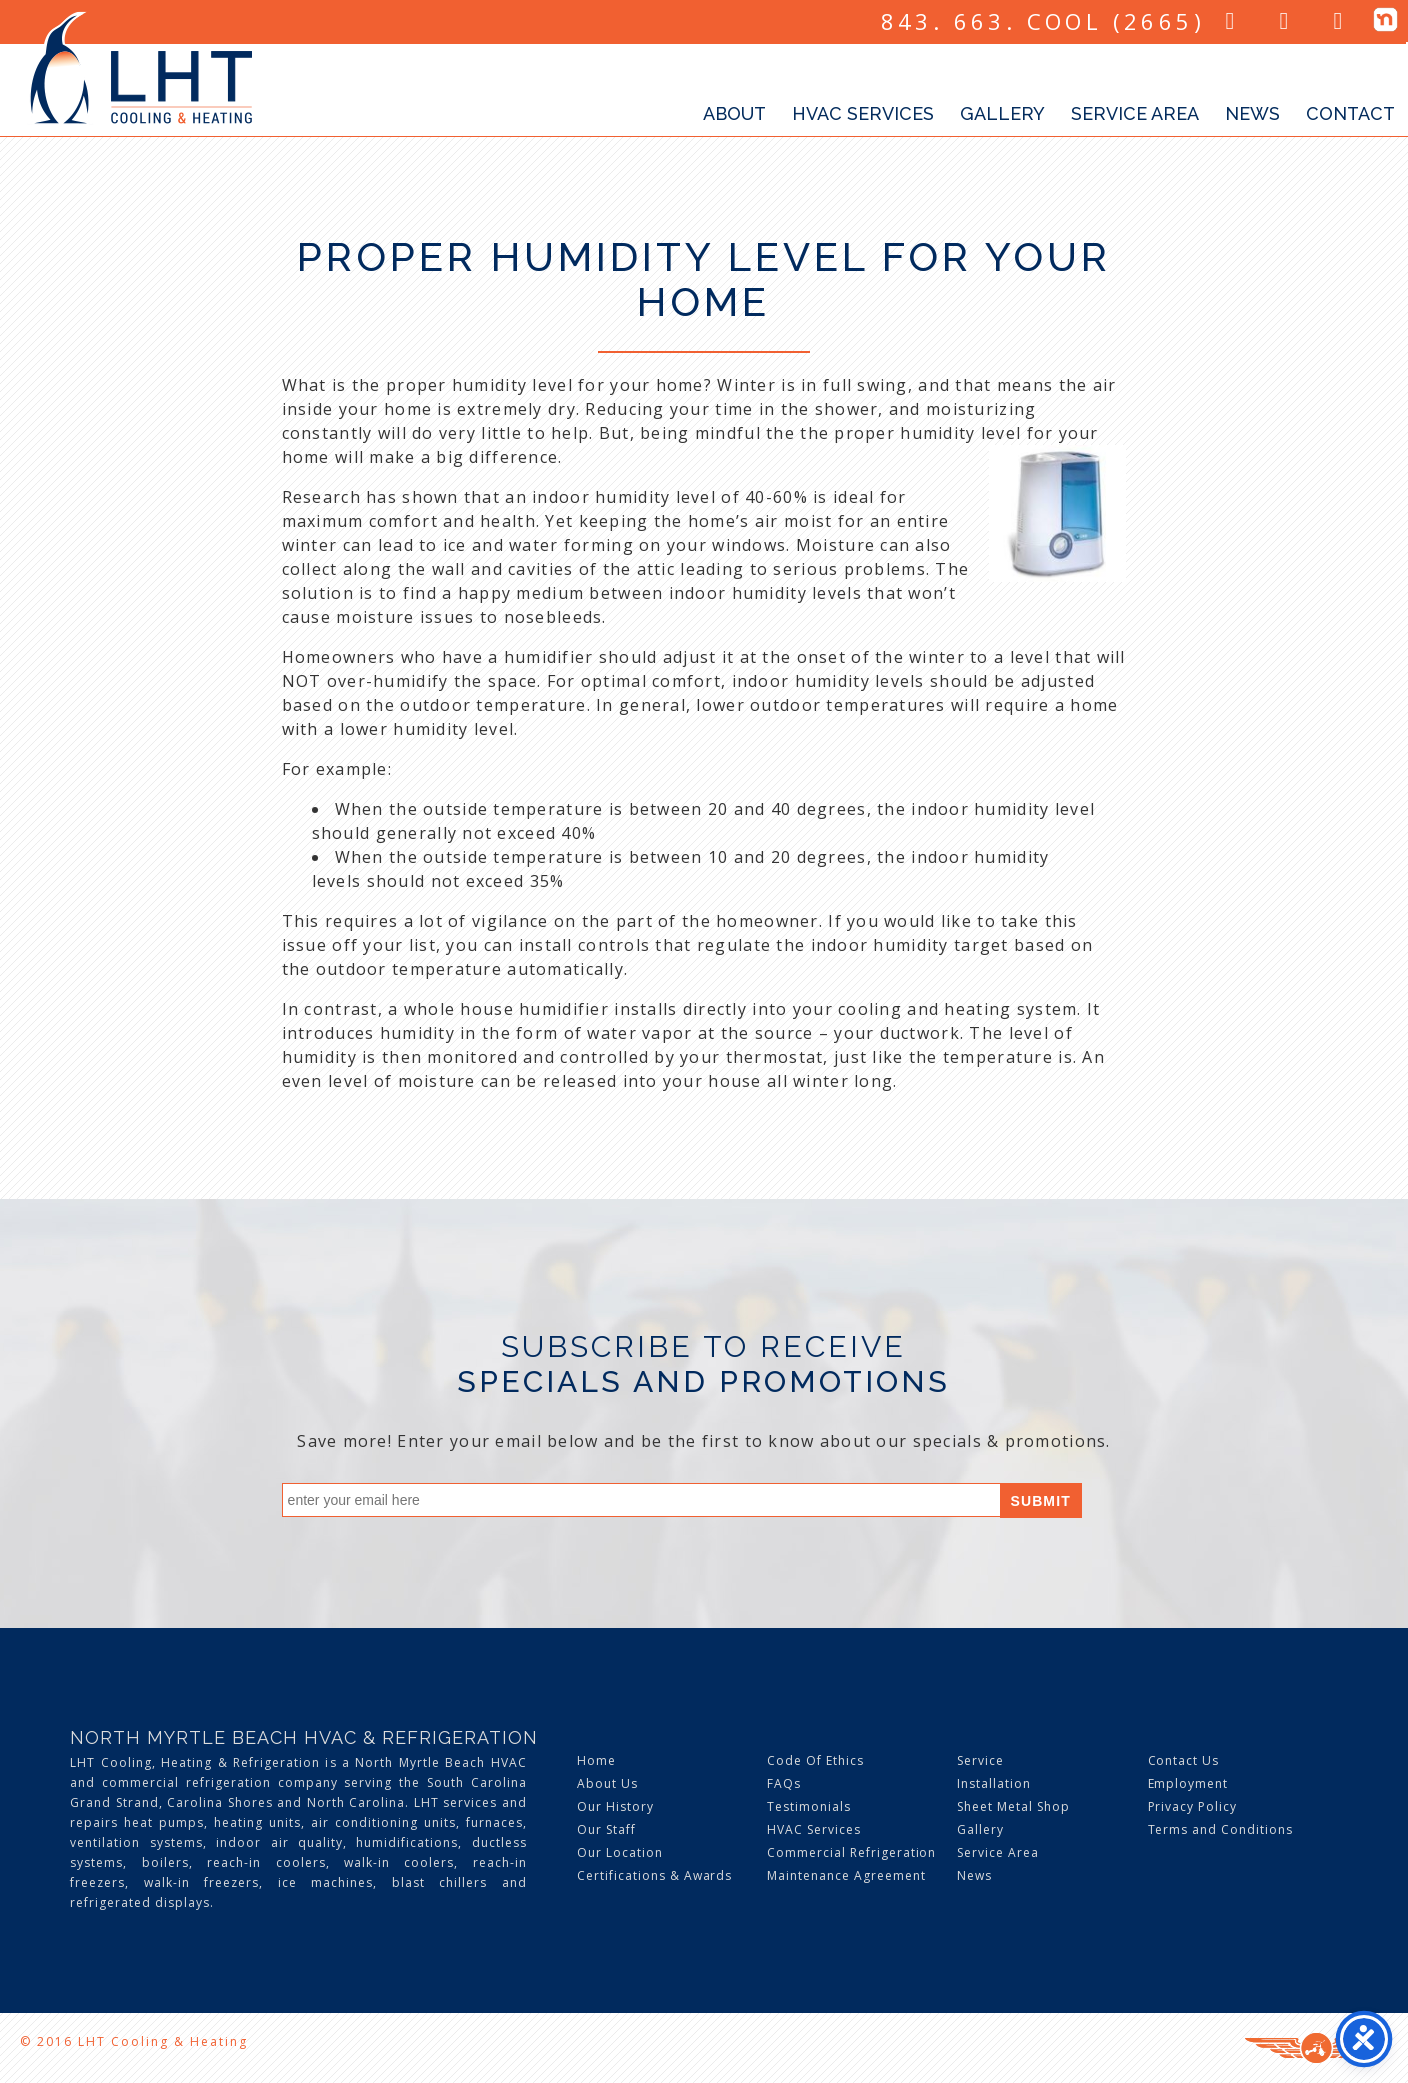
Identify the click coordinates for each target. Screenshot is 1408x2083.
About (734, 113)
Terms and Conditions (1220, 1829)
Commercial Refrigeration (851, 1852)
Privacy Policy (1192, 1806)
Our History (615, 1806)
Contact (1350, 113)
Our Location (620, 1852)
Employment (1188, 1783)
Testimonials (809, 1806)
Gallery (1002, 113)
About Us (607, 1783)
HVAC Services (863, 113)
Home (596, 1760)
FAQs (784, 1783)
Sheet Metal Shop (1013, 1806)
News (1252, 113)
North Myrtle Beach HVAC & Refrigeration (304, 1737)
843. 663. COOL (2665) (1043, 21)
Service (980, 1760)
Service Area (1135, 113)
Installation (994, 1783)
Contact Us (1184, 1760)
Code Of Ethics (815, 1760)
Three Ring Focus (1316, 2048)
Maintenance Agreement (846, 1875)
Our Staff (606, 1829)
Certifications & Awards (654, 1875)
